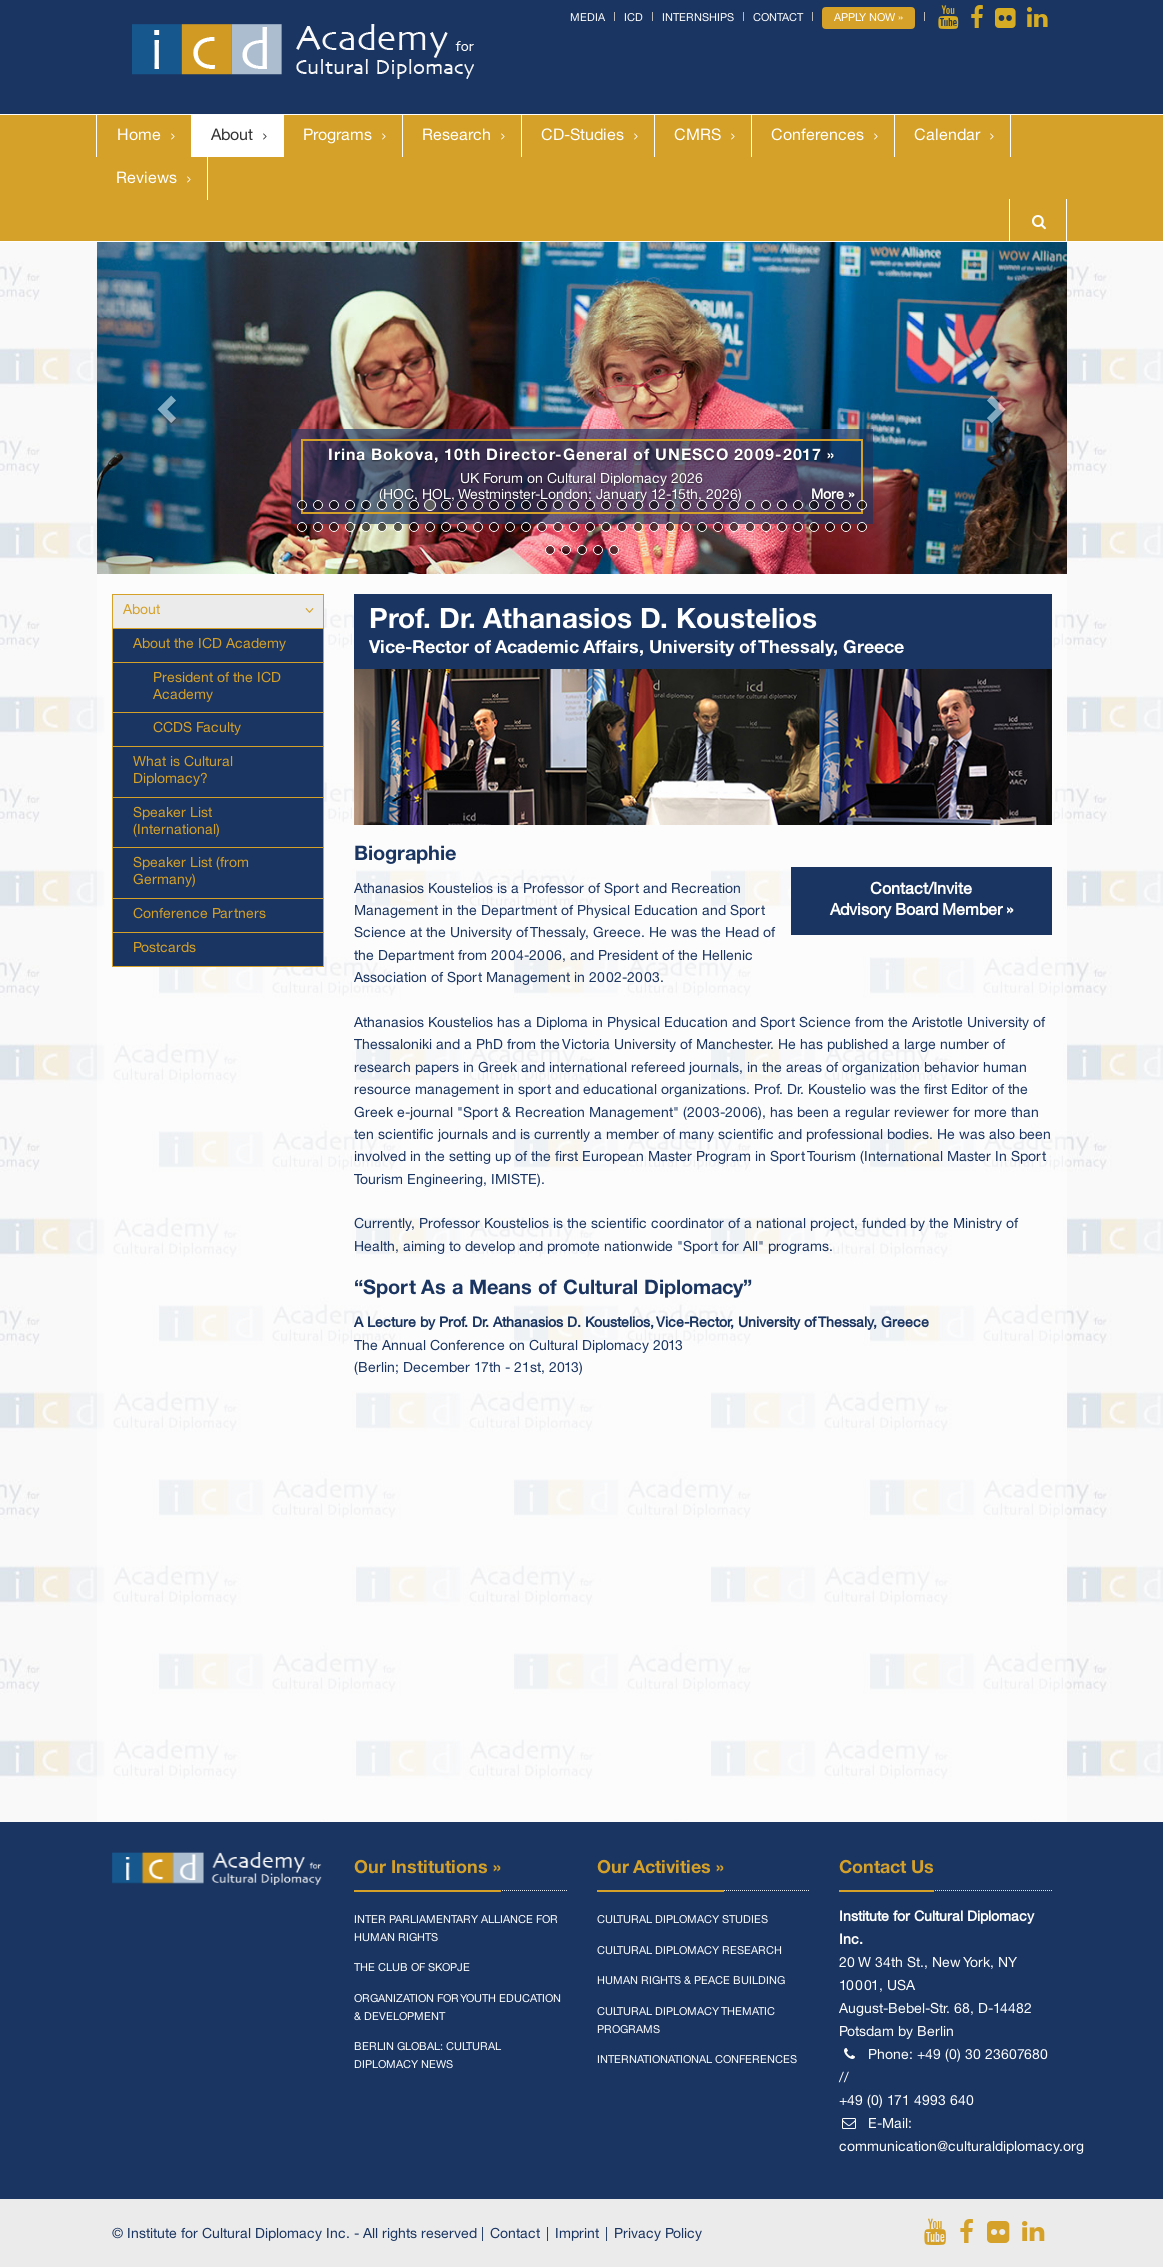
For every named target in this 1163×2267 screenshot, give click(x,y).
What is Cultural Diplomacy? (183, 771)
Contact (778, 18)
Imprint (577, 2234)
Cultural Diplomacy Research (689, 1951)
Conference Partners (199, 914)
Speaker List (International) (176, 822)
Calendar (947, 136)
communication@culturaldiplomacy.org (961, 2147)
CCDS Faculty (197, 728)
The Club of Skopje (412, 1968)
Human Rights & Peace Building (691, 1981)
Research (456, 136)
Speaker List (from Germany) (191, 872)
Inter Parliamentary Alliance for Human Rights (456, 1929)
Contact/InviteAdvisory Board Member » (921, 900)
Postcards (164, 948)
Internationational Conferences (697, 2060)
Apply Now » (868, 18)
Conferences (817, 136)
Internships (698, 18)
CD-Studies (582, 136)
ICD (633, 18)
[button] (170, 408)
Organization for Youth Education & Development (457, 2008)
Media (587, 18)
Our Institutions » (427, 1868)
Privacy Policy (658, 2234)
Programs (337, 136)
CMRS (697, 136)
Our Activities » (660, 1868)
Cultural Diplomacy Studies (682, 1920)
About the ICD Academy (209, 644)
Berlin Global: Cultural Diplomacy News (427, 2056)
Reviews (146, 179)
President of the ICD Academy (217, 687)
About (232, 136)
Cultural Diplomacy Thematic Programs (686, 2021)
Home (139, 136)
